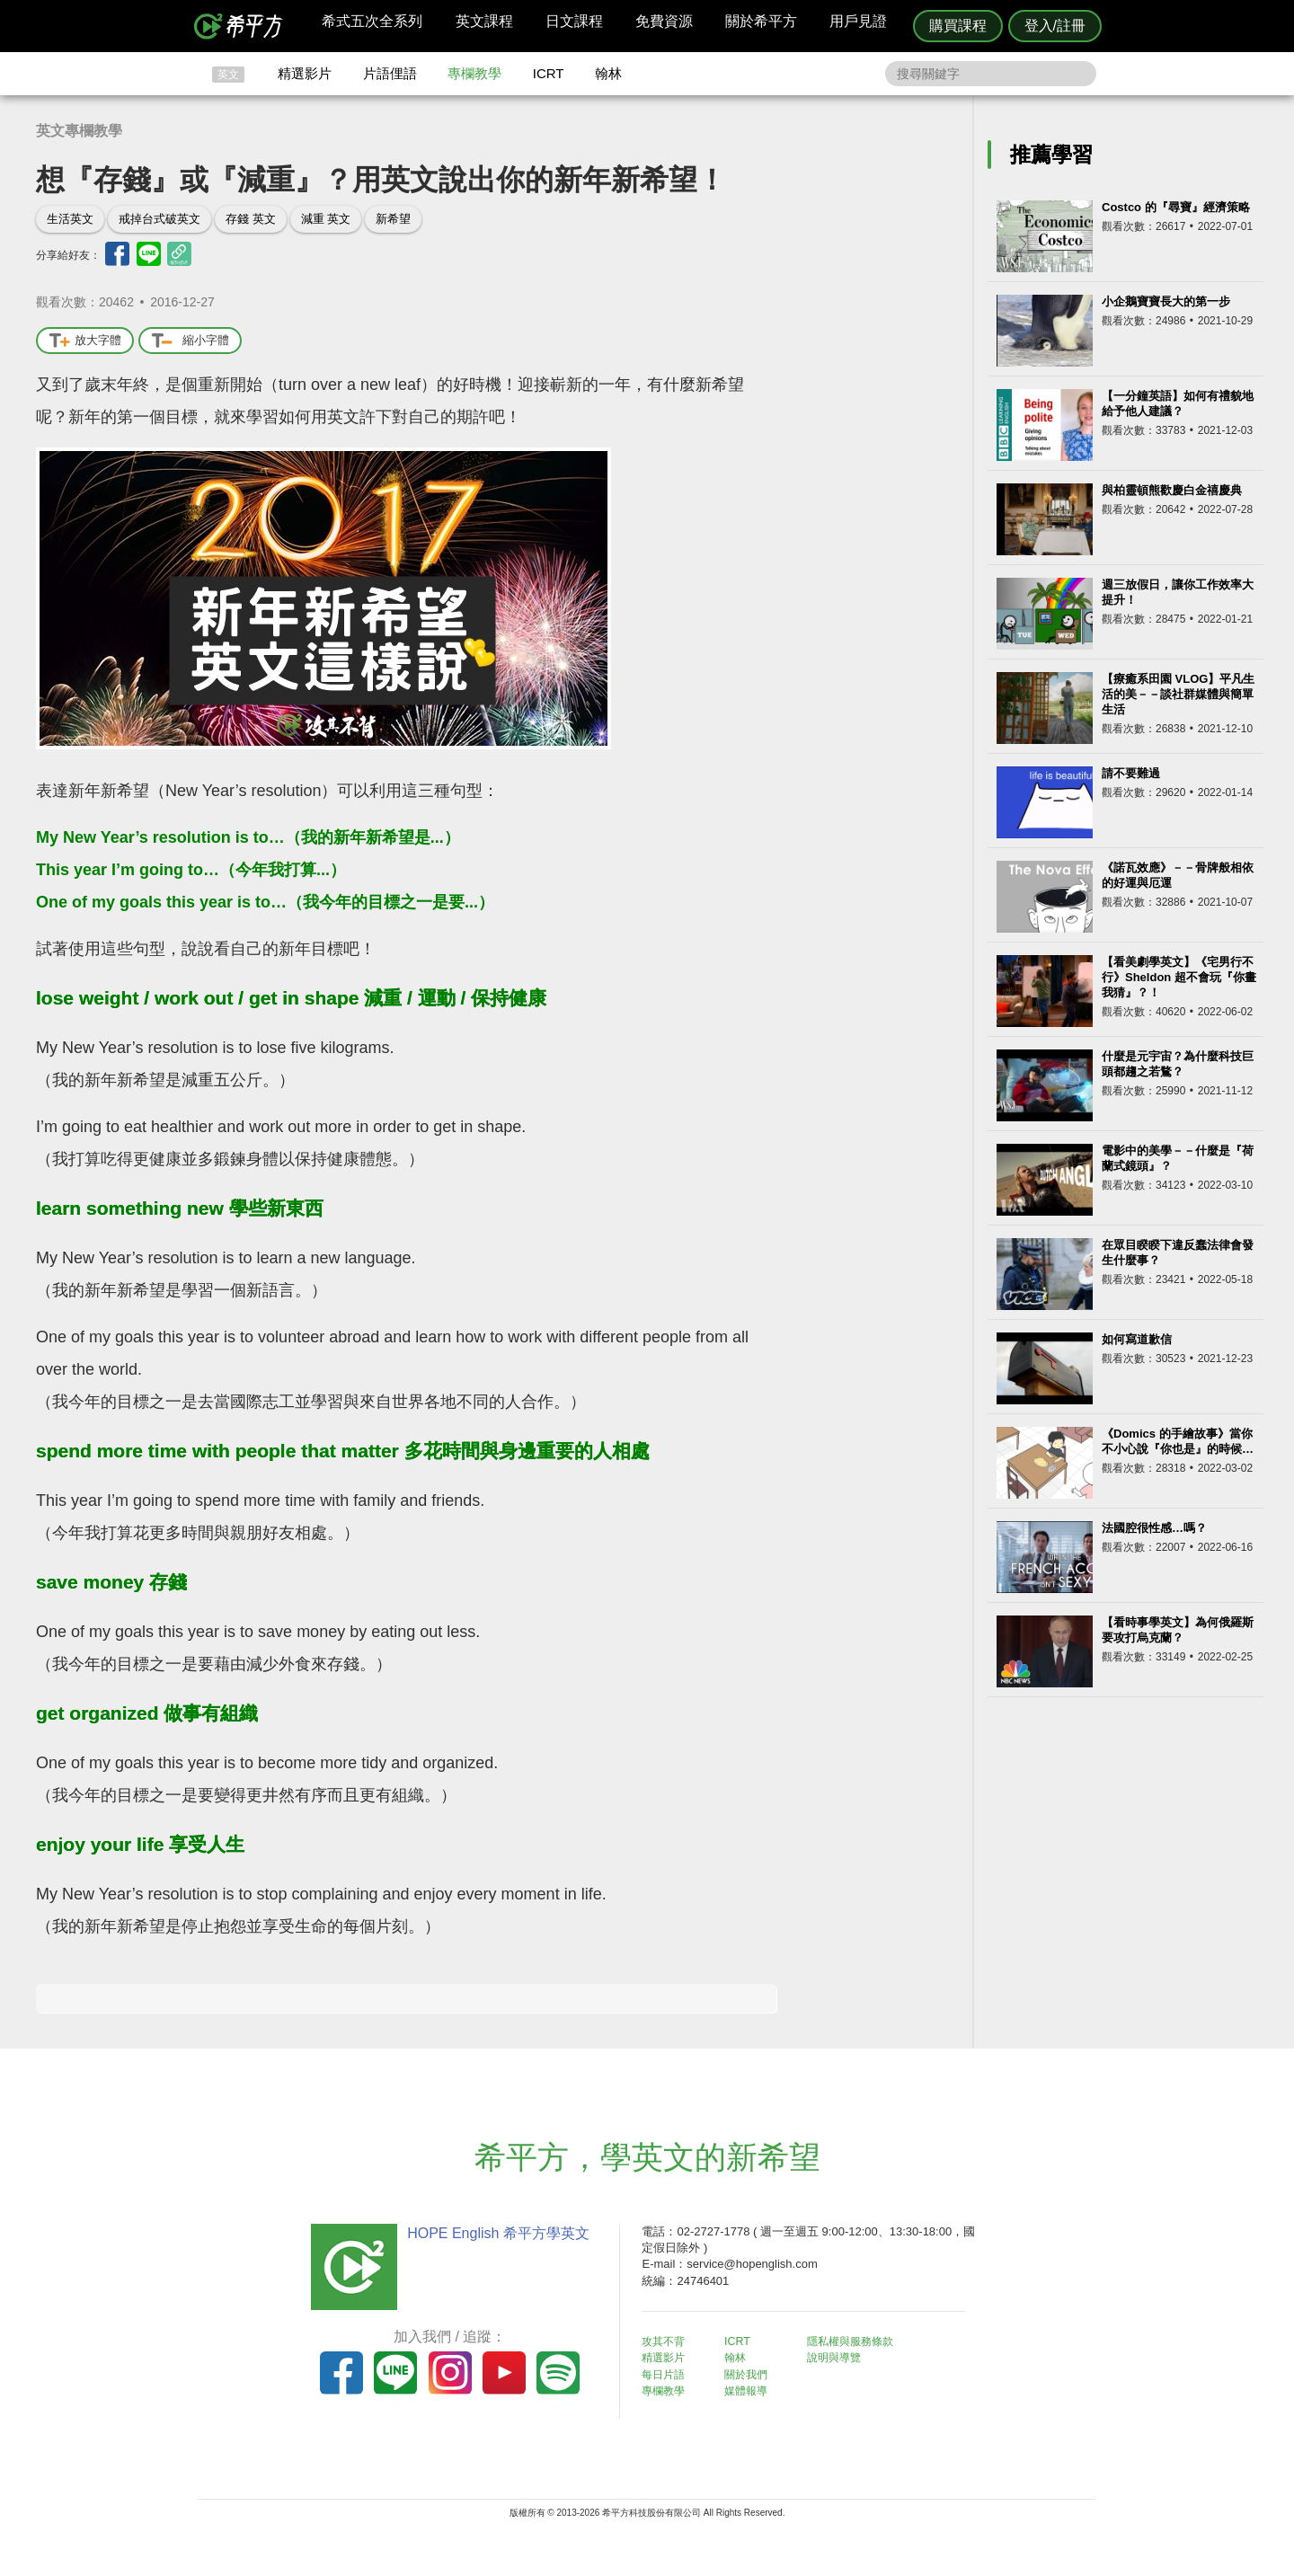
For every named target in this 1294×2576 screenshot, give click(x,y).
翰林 (608, 73)
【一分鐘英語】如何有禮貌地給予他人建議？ (1178, 403)
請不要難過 (1131, 773)
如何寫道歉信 (1137, 1339)
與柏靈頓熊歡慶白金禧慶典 (1172, 490)
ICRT (548, 73)
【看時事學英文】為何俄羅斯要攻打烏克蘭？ (1178, 1630)
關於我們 (754, 2373)
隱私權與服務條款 (863, 2341)
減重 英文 (326, 219)
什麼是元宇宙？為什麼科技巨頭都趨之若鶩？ (1178, 1063)
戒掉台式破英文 (159, 219)
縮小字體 (190, 341)
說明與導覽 (846, 2357)
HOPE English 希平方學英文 (494, 2233)
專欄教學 (474, 73)
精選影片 (305, 73)
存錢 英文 (251, 219)
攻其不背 (668, 2341)
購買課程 (958, 25)
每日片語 (668, 2373)
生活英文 (70, 219)
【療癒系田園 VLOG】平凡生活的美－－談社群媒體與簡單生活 (1178, 694)
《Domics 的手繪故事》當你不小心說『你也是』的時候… (1178, 1441)
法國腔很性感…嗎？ (1154, 1528)
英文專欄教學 (79, 130)
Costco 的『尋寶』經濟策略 (1176, 207)
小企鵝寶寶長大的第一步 (1166, 301)
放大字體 (85, 341)
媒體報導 (754, 2389)
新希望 (393, 219)
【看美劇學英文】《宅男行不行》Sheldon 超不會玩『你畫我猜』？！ (1179, 977)
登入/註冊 (1055, 25)
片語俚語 (390, 73)
